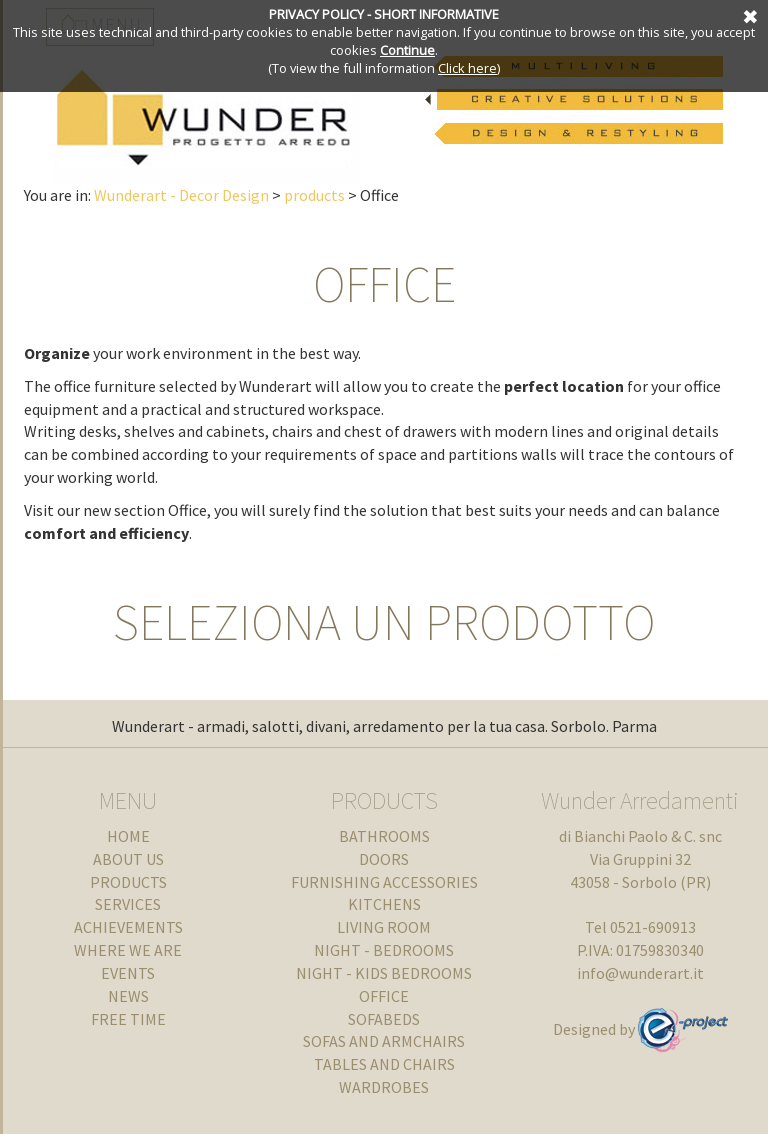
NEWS (128, 996)
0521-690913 (653, 927)
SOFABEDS (384, 1019)
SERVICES (128, 904)
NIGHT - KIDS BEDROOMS (384, 973)
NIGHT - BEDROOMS (384, 950)
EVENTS (128, 973)
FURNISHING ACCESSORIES (384, 882)
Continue (407, 50)
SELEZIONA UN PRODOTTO (384, 622)
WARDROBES (384, 1087)
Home (128, 836)
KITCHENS (384, 904)
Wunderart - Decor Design (181, 195)
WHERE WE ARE (128, 950)
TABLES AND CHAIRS (384, 1064)
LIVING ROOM (384, 927)
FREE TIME (128, 1019)
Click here (467, 68)
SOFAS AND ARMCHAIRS (384, 1041)
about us (128, 859)
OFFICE (384, 284)
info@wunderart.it (640, 973)
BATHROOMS (384, 836)
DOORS (384, 859)
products (314, 195)
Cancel (748, 15)
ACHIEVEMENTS (128, 927)
